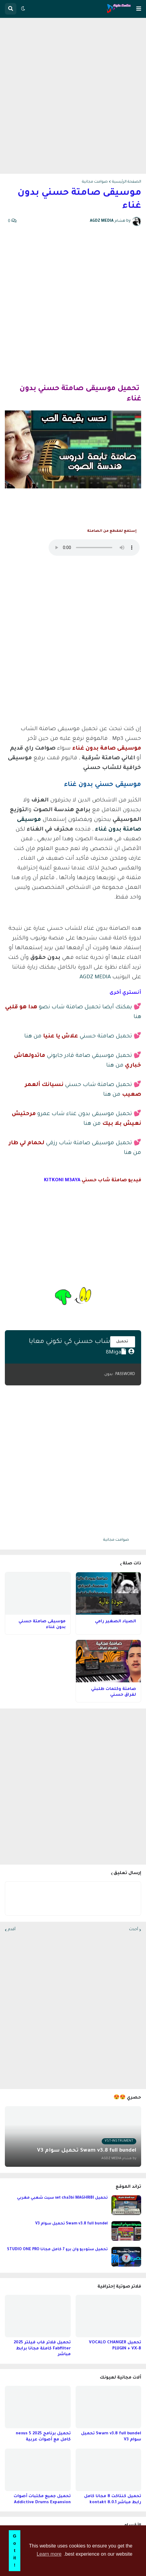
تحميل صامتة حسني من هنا (78, 1036)
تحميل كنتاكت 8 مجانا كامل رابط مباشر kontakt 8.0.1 (112, 2499)
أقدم (11, 1929)
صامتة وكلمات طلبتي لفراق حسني (113, 1692)
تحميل (122, 1342)
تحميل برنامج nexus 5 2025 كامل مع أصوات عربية (43, 2436)
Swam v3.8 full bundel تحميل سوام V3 (71, 2224)
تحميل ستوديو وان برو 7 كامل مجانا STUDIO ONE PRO (57, 2249)
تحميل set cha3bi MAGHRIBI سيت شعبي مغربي (62, 2198)
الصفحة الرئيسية (126, 182)
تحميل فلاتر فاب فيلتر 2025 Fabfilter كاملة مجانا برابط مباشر (42, 2348)
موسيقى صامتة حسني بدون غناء (42, 1624)
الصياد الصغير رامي (115, 1621)
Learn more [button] (49, 2554)
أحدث (133, 1929)
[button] (138, 9)
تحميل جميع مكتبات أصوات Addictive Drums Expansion (42, 2499)
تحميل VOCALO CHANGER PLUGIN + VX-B (115, 2345)
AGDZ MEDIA (95, 977)
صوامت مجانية (95, 182)
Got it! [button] (14, 2551)
